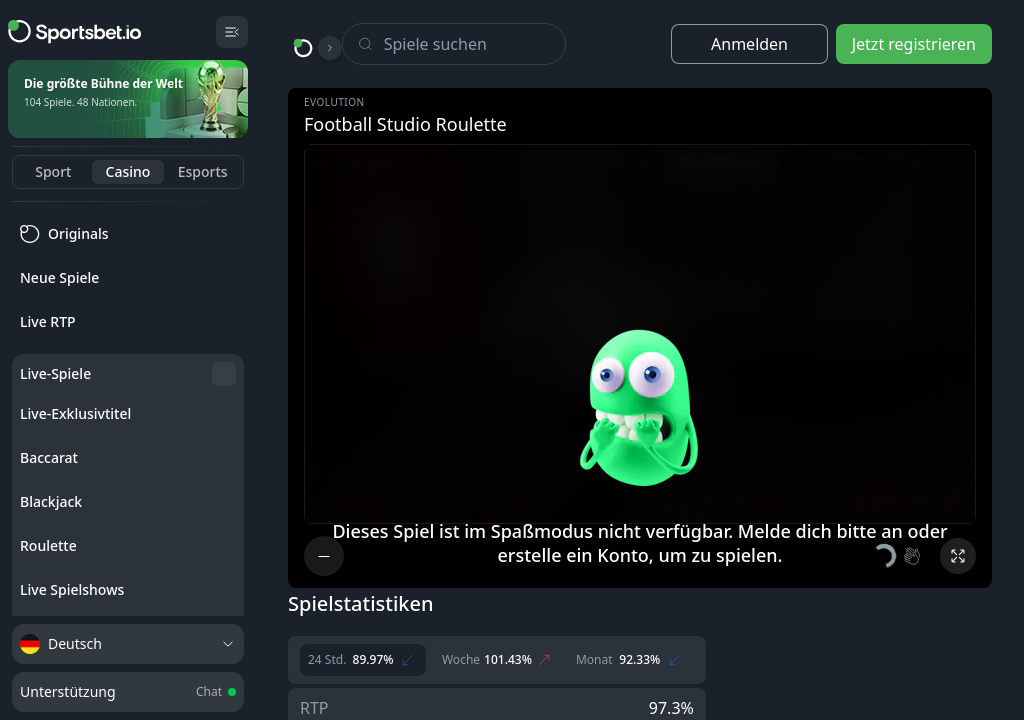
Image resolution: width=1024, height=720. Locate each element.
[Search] (474, 44)
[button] (898, 556)
